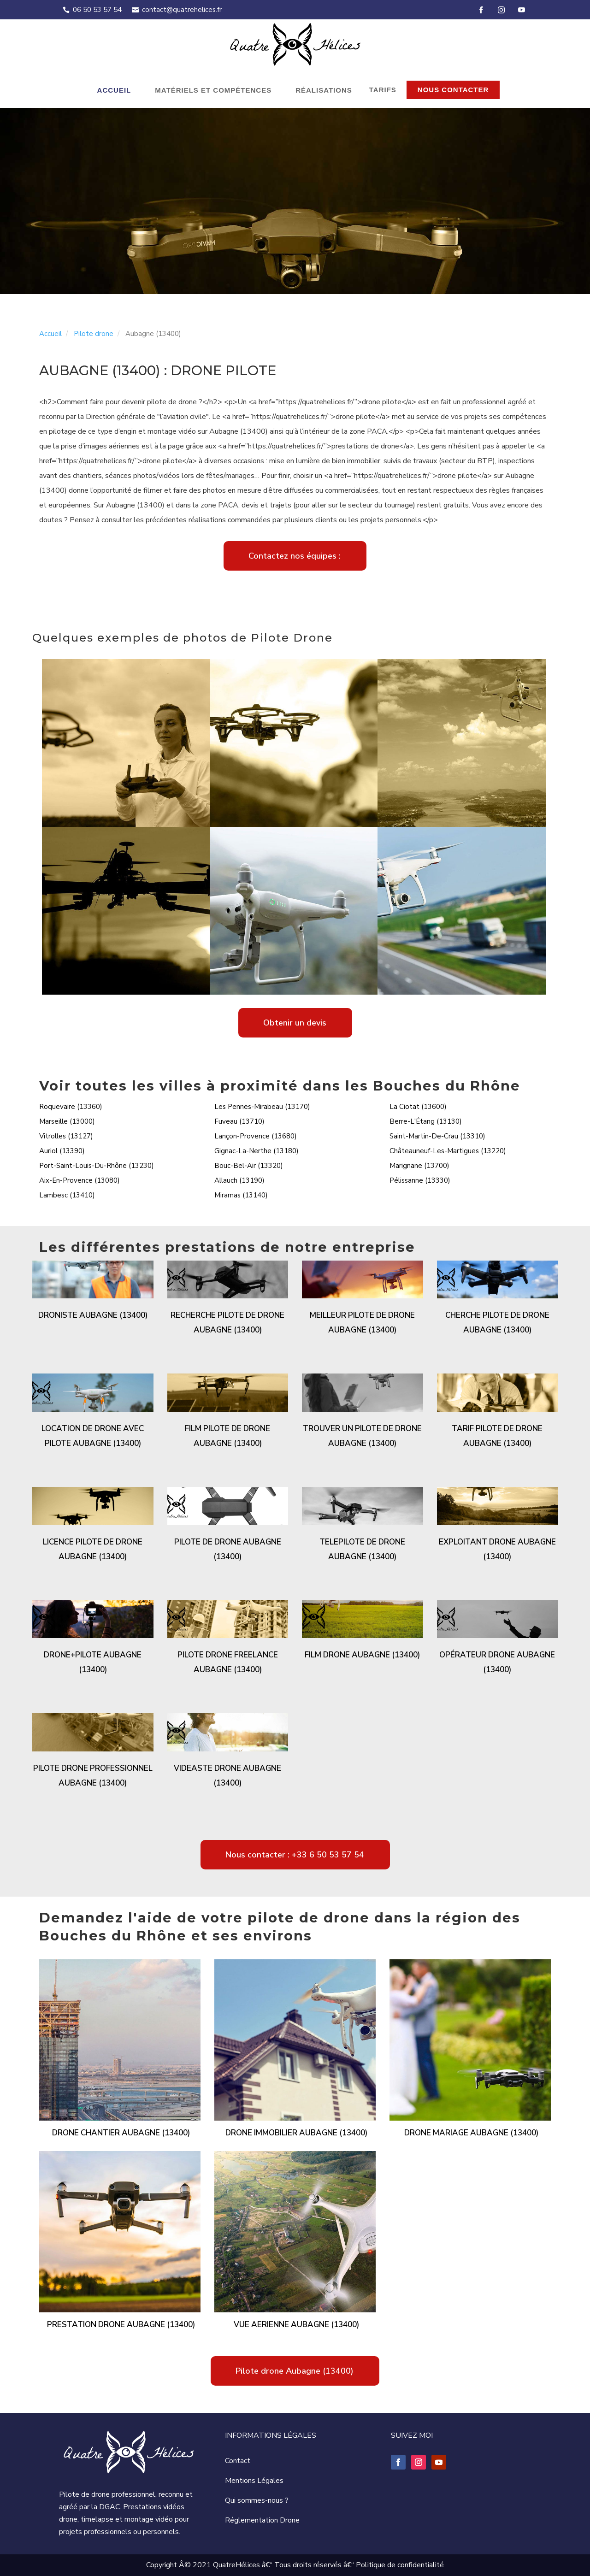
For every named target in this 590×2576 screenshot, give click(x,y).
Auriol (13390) (62, 1150)
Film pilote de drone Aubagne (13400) (227, 1436)
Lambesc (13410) (67, 1195)
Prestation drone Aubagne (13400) (121, 2324)
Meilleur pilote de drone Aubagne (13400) (362, 1322)
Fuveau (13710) (239, 1121)
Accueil (114, 90)
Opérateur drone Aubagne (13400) (497, 1662)
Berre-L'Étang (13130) (425, 1121)
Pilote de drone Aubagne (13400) (227, 1549)
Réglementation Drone (262, 2520)
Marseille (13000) (67, 1121)
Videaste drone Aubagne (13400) (227, 1775)
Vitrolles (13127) (66, 1136)
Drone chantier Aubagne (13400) (121, 2133)
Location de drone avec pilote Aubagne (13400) (92, 1436)
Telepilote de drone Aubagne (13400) (362, 1549)
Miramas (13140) (241, 1195)
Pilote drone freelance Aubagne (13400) (227, 1662)
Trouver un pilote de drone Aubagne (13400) (362, 1436)
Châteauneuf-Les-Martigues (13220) (447, 1150)
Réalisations (323, 90)
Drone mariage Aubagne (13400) (471, 2133)
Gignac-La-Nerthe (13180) (256, 1150)
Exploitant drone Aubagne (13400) (497, 1549)
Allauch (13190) (239, 1180)
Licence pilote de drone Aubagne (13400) (92, 1549)
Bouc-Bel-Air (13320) (248, 1165)
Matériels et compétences (213, 90)
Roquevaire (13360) (70, 1106)
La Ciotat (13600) (418, 1106)
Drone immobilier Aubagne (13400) (296, 2133)
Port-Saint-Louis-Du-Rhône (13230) (96, 1165)
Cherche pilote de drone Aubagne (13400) (497, 1322)
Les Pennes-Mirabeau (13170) (262, 1106)
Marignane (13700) (419, 1165)
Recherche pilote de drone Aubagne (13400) (227, 1322)
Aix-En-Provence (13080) (79, 1180)
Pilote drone (93, 333)
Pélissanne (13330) (419, 1180)
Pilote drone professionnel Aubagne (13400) (93, 1775)
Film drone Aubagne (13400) (362, 1655)
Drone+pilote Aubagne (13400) (93, 1662)
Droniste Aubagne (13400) (93, 1315)
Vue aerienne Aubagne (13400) (296, 2324)
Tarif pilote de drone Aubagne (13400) (497, 1436)
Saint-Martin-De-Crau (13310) (437, 1136)
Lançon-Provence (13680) (255, 1136)
